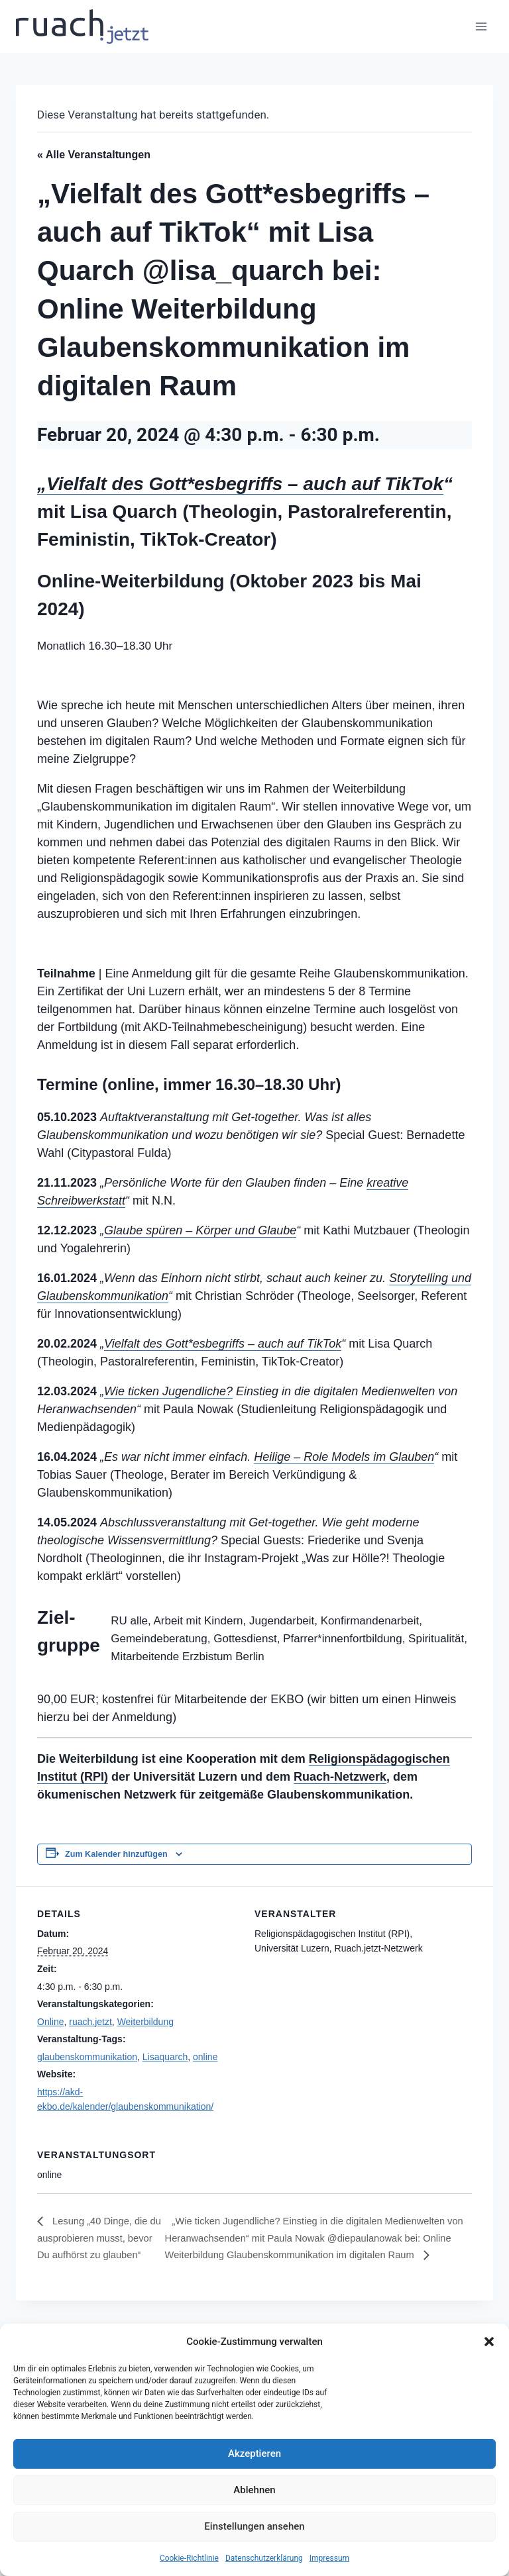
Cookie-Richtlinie (189, 2558)
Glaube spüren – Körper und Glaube (200, 1230)
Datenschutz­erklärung (264, 2558)
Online (50, 2021)
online (205, 2057)
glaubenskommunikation (87, 2057)
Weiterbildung (145, 2021)
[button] (489, 2341)
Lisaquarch (165, 2057)
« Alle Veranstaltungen (93, 154)
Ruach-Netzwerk (340, 1776)
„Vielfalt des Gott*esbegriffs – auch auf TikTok (240, 483)
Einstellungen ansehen (254, 2526)
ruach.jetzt (90, 2021)
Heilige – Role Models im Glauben (344, 1456)
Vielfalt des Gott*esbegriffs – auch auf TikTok (222, 1343)
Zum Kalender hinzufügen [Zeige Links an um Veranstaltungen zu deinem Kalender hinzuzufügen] (116, 1854)
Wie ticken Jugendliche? (168, 1391)
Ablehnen (254, 2490)
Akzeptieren (254, 2453)
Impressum (329, 2558)
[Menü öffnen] (481, 26)
